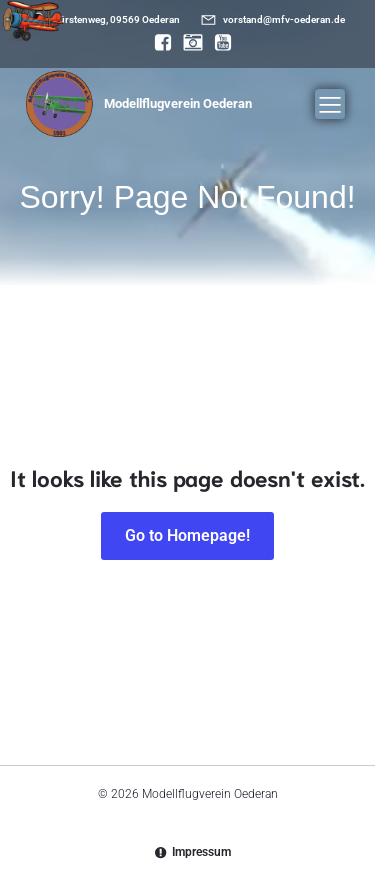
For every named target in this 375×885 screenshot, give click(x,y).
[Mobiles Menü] (330, 104)
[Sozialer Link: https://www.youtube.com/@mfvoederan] (218, 43)
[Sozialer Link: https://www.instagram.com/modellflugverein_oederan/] (188, 43)
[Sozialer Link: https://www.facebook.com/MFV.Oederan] (158, 43)
